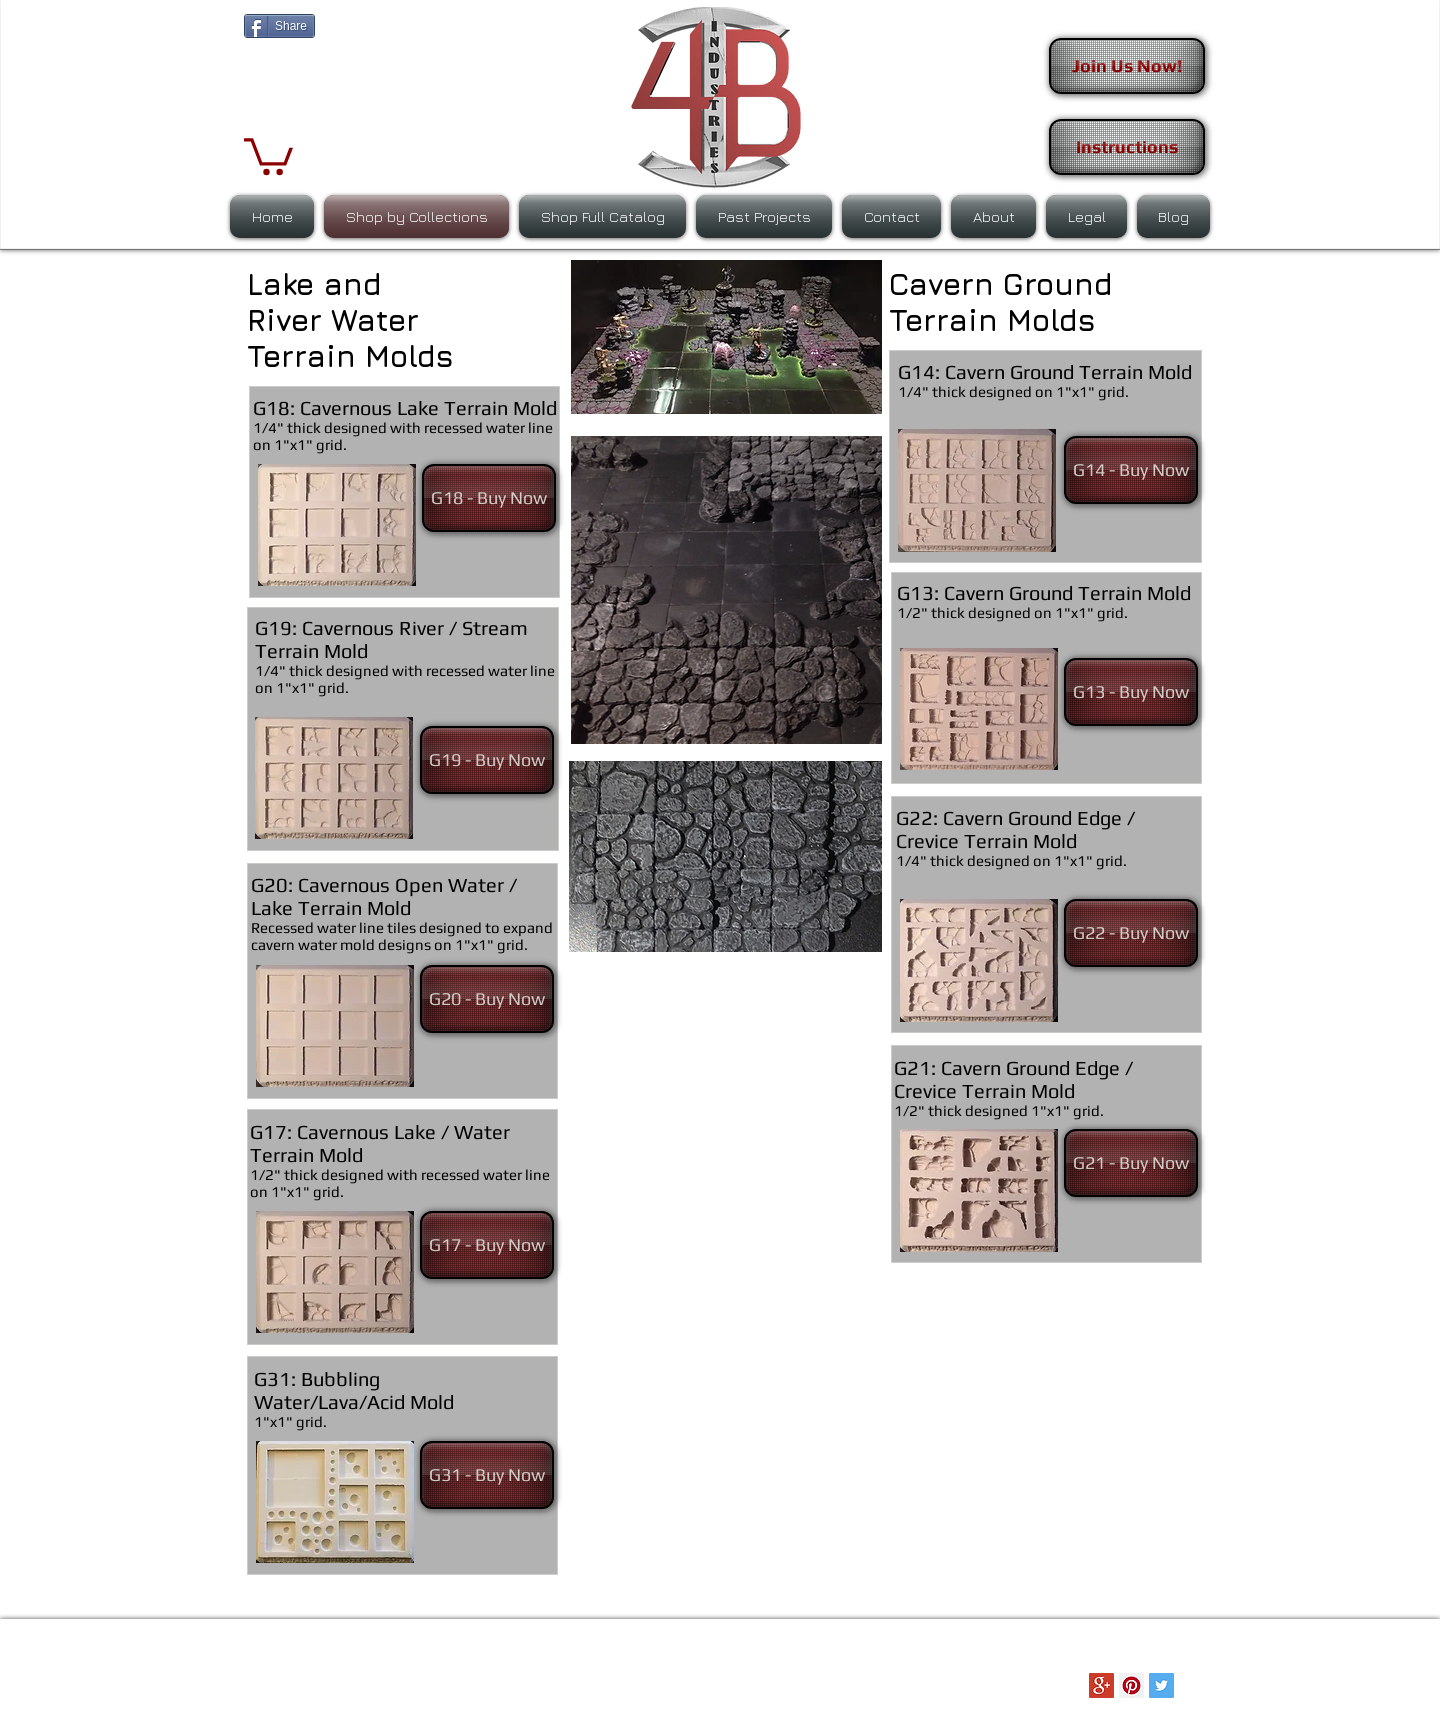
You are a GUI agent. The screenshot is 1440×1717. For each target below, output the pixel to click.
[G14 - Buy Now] (1131, 470)
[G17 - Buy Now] (487, 1245)
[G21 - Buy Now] (1131, 1163)
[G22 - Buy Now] (1131, 933)
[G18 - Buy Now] (489, 498)
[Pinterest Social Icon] (1131, 1685)
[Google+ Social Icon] (1101, 1685)
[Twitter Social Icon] (1161, 1685)
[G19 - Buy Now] (487, 760)
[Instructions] (1127, 147)
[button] (268, 154)
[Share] (279, 26)
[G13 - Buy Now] (1131, 692)
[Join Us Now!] (1127, 66)
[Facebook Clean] (1071, 1685)
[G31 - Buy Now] (487, 1475)
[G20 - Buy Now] (487, 999)
